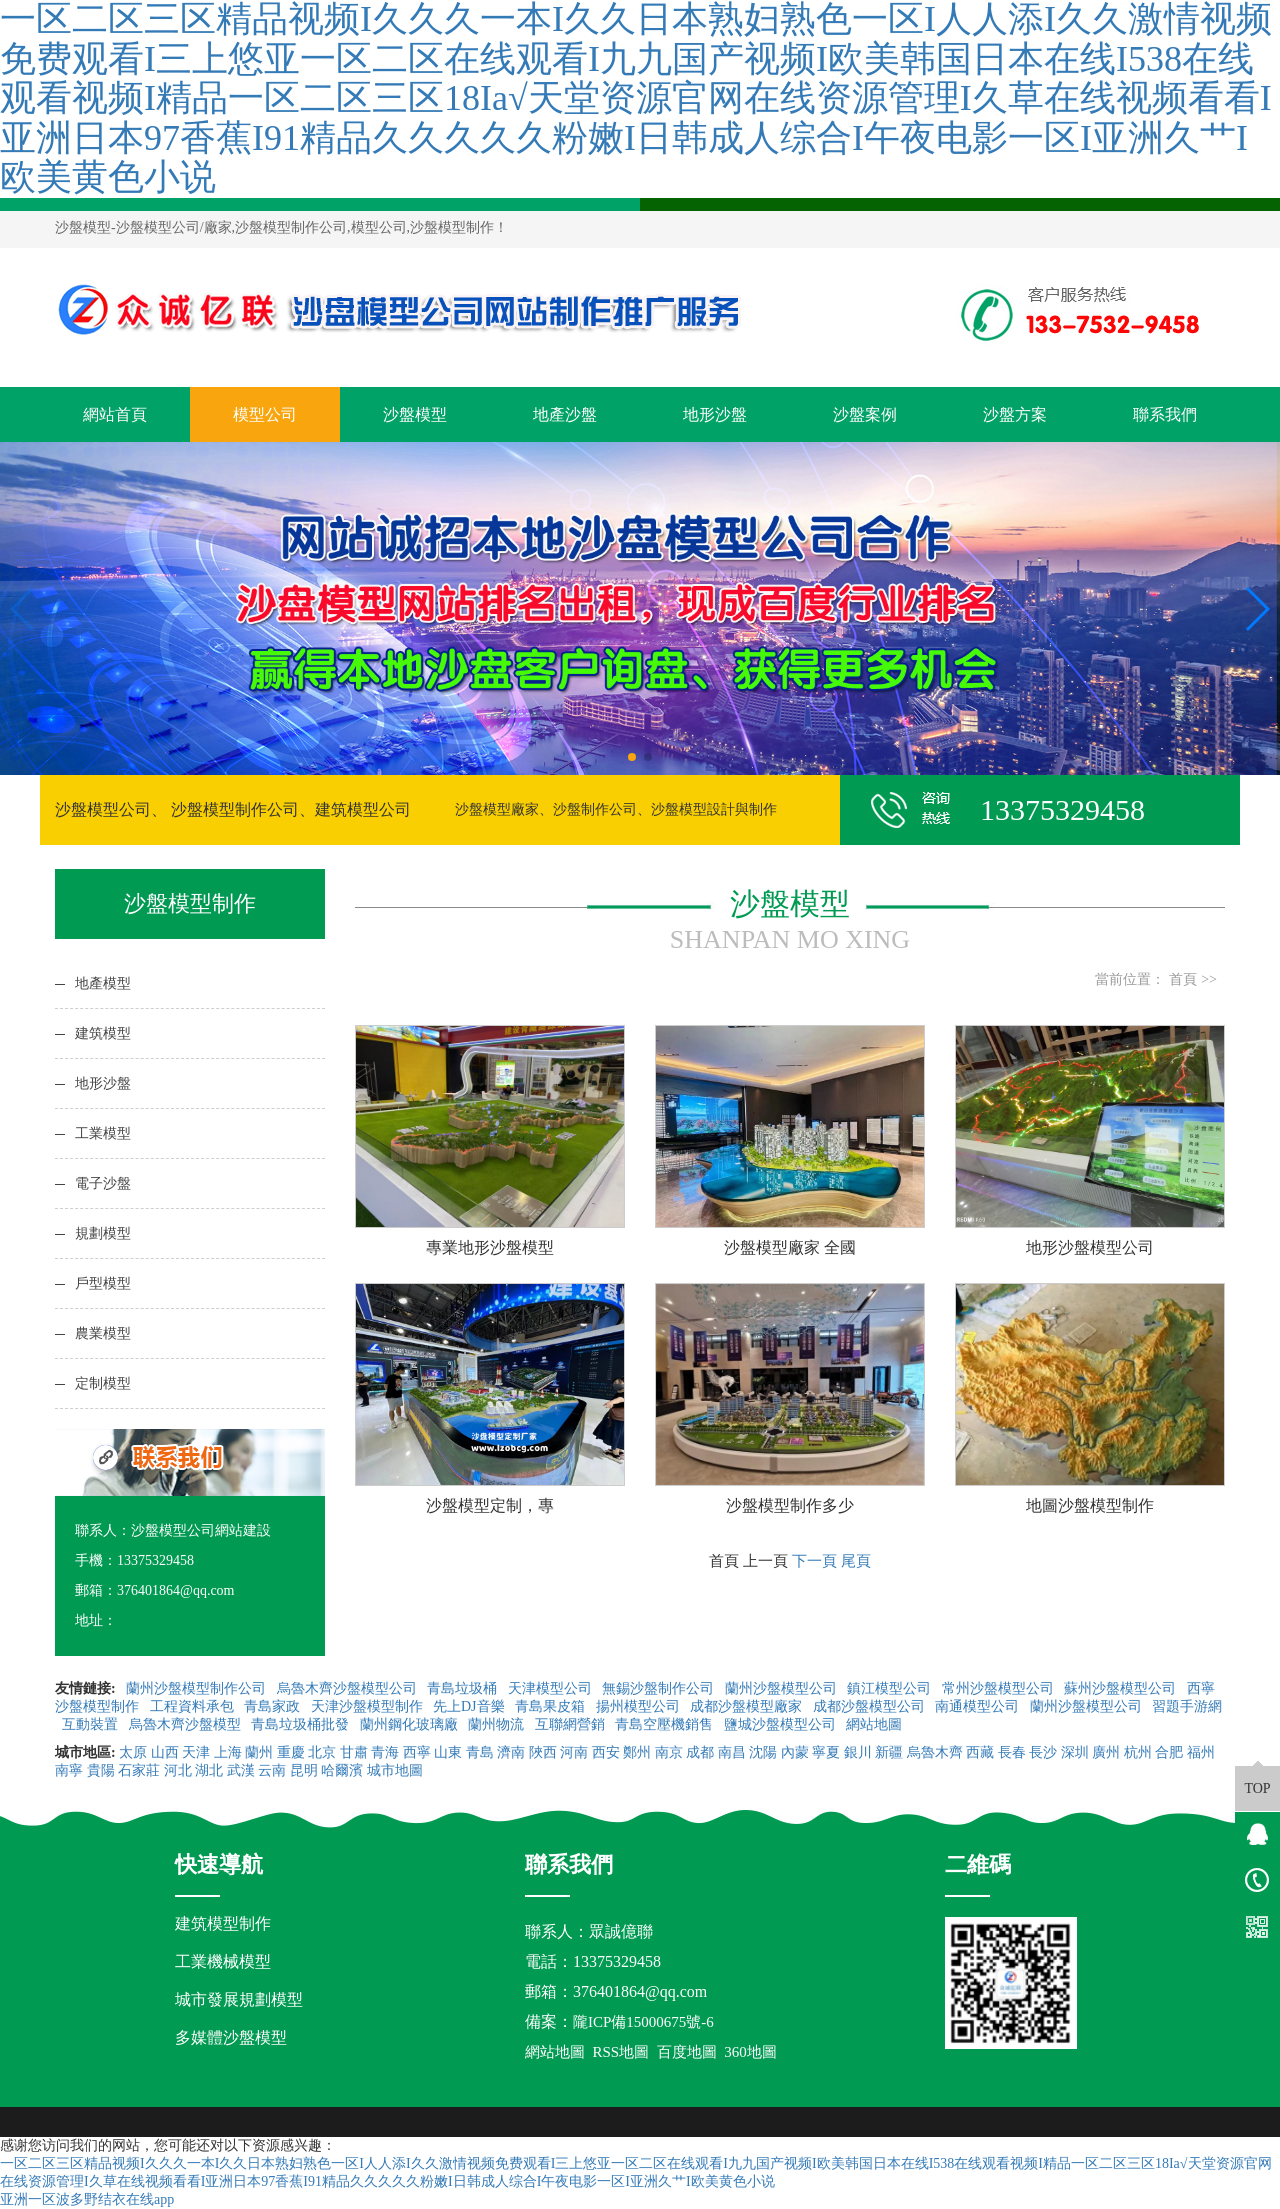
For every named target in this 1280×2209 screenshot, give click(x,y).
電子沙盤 (103, 1183)
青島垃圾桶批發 (302, 1724)
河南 (574, 1752)
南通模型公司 (979, 1706)
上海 (228, 1752)
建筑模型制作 (223, 1923)
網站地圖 (876, 1724)
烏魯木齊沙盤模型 (187, 1724)
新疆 (889, 1752)
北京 (322, 1752)
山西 (165, 1752)
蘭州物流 (498, 1724)
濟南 (511, 1752)
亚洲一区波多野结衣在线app (87, 2199)
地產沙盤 (565, 414)
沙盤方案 (1015, 414)
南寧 (69, 1770)
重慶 (291, 1752)
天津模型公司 (552, 1688)
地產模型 (103, 983)
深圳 (1075, 1752)
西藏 (980, 1752)
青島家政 (274, 1706)
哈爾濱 (342, 1770)
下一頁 (814, 1560)
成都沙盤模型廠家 (748, 1706)
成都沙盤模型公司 (871, 1706)
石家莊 (139, 1770)
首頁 (1183, 979)
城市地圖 (395, 1770)
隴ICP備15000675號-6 (643, 2022)
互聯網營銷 (572, 1724)
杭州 (1138, 1752)
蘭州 (259, 1752)
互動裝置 (92, 1724)
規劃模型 (103, 1233)
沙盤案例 (865, 414)
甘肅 (354, 1752)
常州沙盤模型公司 (1000, 1688)
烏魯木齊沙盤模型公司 (349, 1688)
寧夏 (826, 1752)
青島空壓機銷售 (666, 1724)
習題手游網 (1187, 1706)
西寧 (417, 1752)
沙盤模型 (83, 227)
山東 (448, 1752)
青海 (385, 1752)
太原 (133, 1752)
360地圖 (750, 2052)
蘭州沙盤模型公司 (783, 1688)
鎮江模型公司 (891, 1688)
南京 (669, 1752)
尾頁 (856, 1560)
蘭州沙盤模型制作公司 (198, 1688)
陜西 (543, 1752)
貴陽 (101, 1770)
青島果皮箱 (552, 1706)
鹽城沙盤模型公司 (782, 1724)
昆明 (304, 1770)
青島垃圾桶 (464, 1688)
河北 (178, 1770)
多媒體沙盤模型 (231, 2037)
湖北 (209, 1770)
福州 (1201, 1752)
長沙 (1043, 1752)
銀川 (858, 1752)
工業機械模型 (223, 1961)
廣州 (1106, 1752)
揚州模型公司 (640, 1706)
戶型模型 (103, 1283)
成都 (700, 1752)
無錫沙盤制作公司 (660, 1688)
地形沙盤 (715, 414)
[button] (632, 757)
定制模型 (103, 1383)
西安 (606, 1752)
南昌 (732, 1752)
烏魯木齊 (935, 1752)
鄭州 (637, 1752)
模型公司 (265, 414)
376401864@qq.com (640, 1991)
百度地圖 (687, 2052)
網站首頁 (115, 414)
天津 (196, 1752)
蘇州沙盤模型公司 (1122, 1688)
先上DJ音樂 (470, 1706)
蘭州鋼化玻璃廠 (411, 1724)
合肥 (1169, 1752)
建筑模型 (103, 1033)
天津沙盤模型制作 (369, 1706)
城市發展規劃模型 (239, 1999)
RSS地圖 (621, 2052)
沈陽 (763, 1752)
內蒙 (795, 1752)
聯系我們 (1165, 414)
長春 (1012, 1752)
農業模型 (103, 1333)
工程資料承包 (194, 1706)
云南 (272, 1770)
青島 (480, 1752)
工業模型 (103, 1133)
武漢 (241, 1770)
